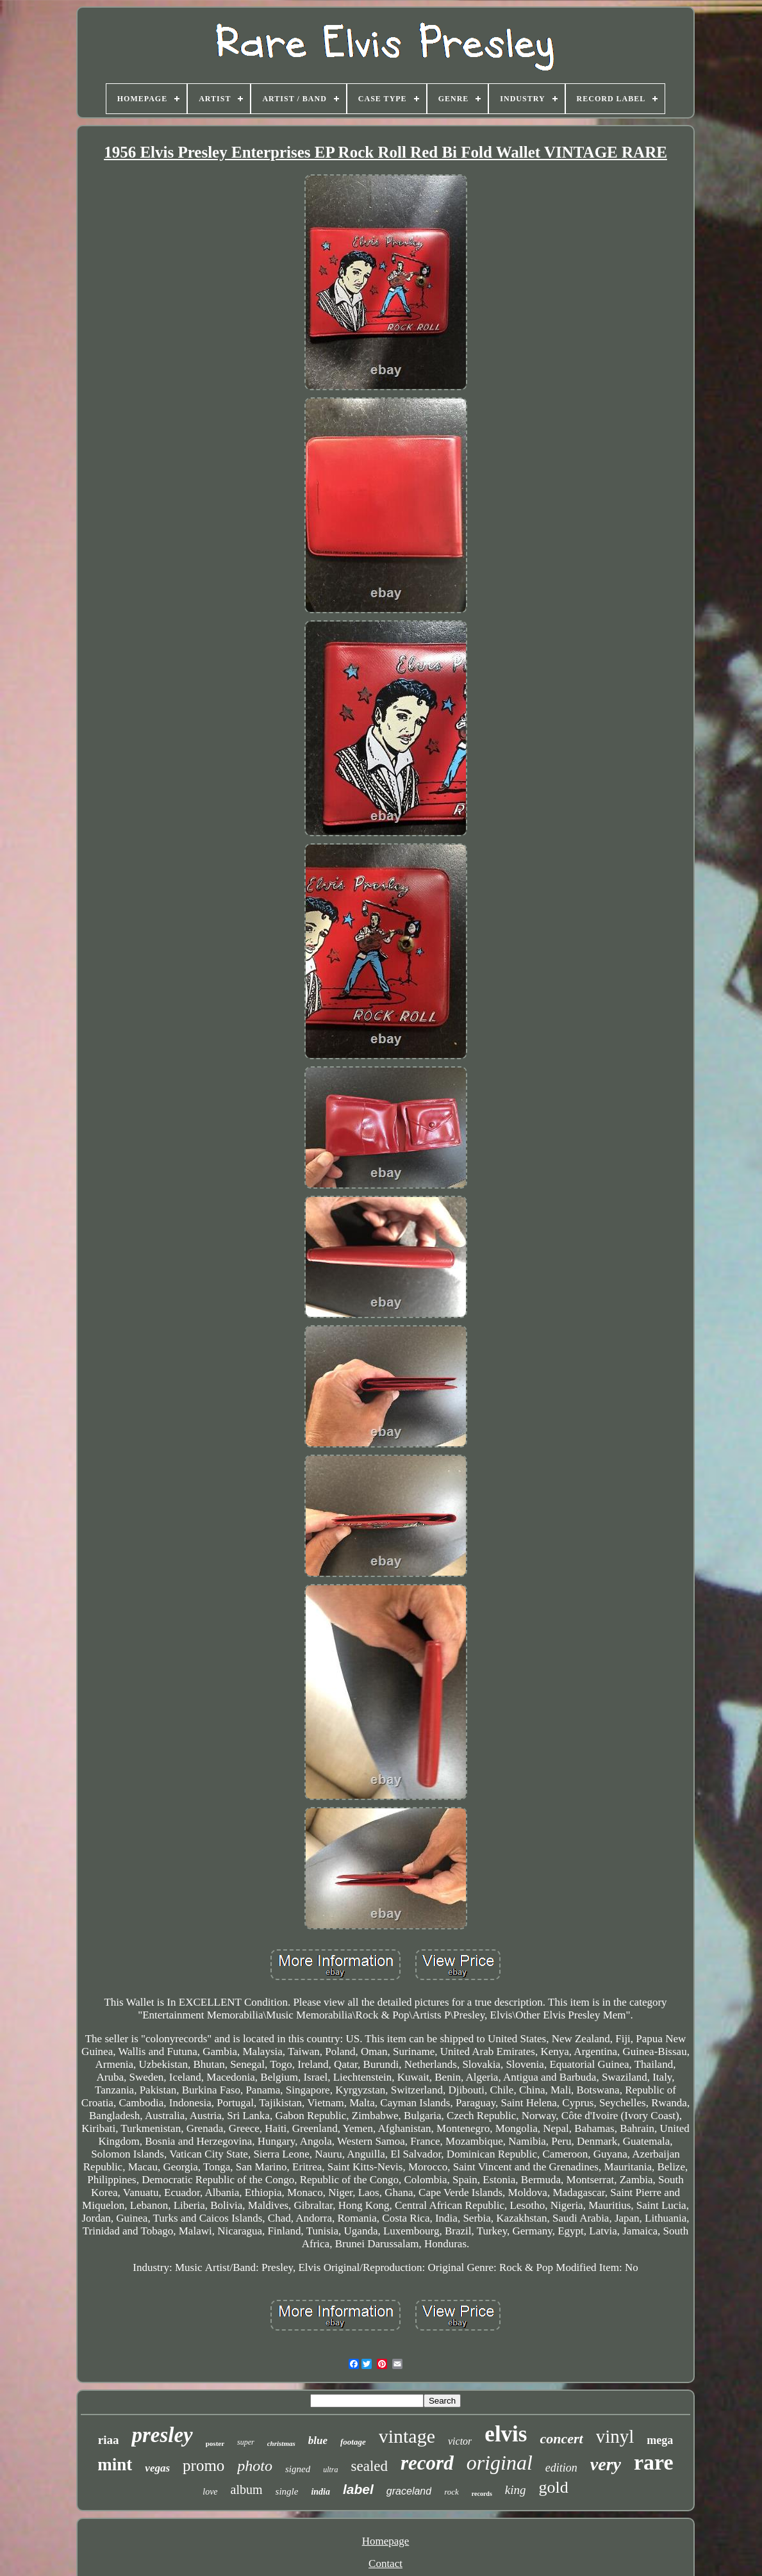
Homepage (386, 2541)
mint (114, 2464)
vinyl (615, 2436)
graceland (408, 2491)
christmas (281, 2443)
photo (254, 2465)
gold (553, 2487)
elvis (506, 2434)
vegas (157, 2468)
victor (460, 2441)
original (500, 2462)
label (358, 2489)
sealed (369, 2466)
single (287, 2491)
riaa (108, 2440)
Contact (385, 2563)
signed (297, 2469)
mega (660, 2440)
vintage (407, 2436)
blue (317, 2440)
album (247, 2489)
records (482, 2493)
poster (215, 2443)
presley (161, 2435)
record (427, 2463)
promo (203, 2465)
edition (561, 2467)
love (210, 2492)
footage (353, 2442)
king (515, 2490)
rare (654, 2462)
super (245, 2442)
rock (451, 2492)
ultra (330, 2469)
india (320, 2492)
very (605, 2464)
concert (561, 2439)
